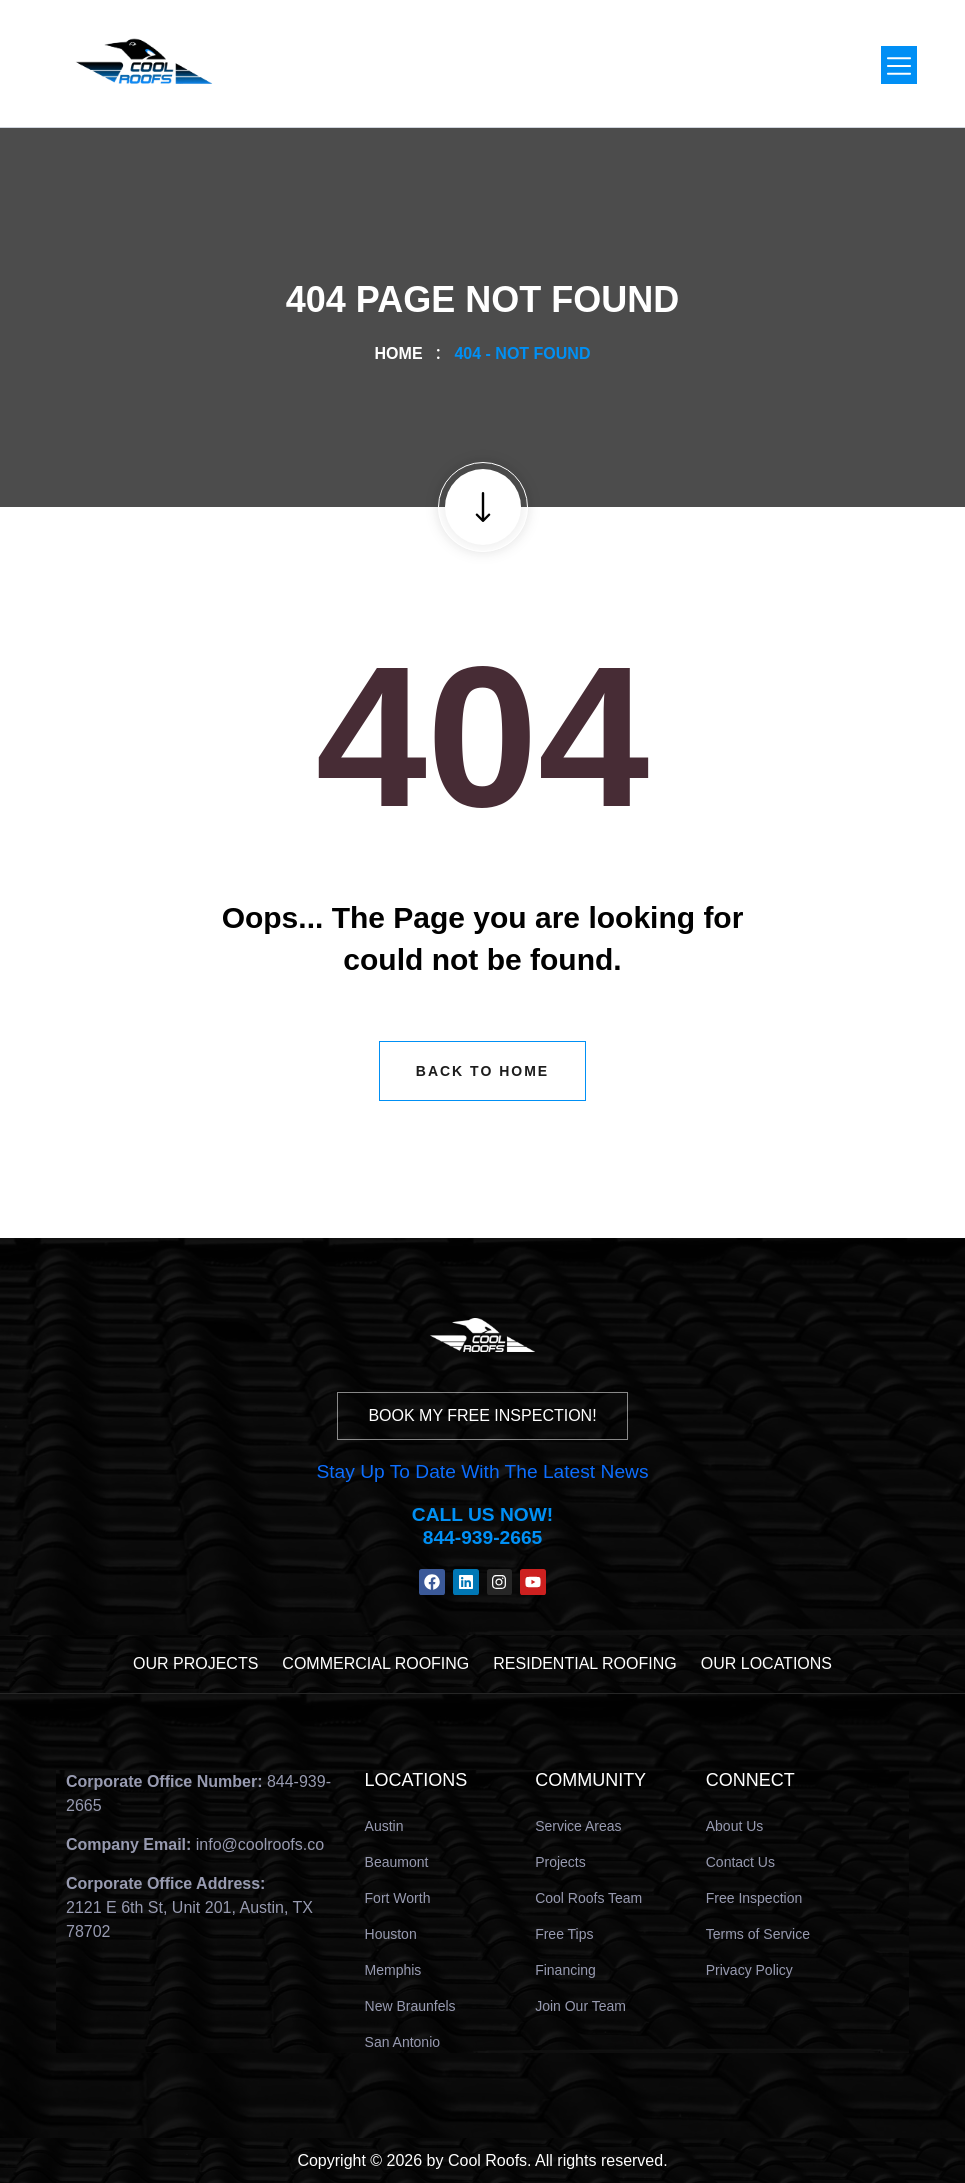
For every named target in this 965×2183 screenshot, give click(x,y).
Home (403, 353)
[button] (899, 65)
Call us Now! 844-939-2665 (482, 1526)
